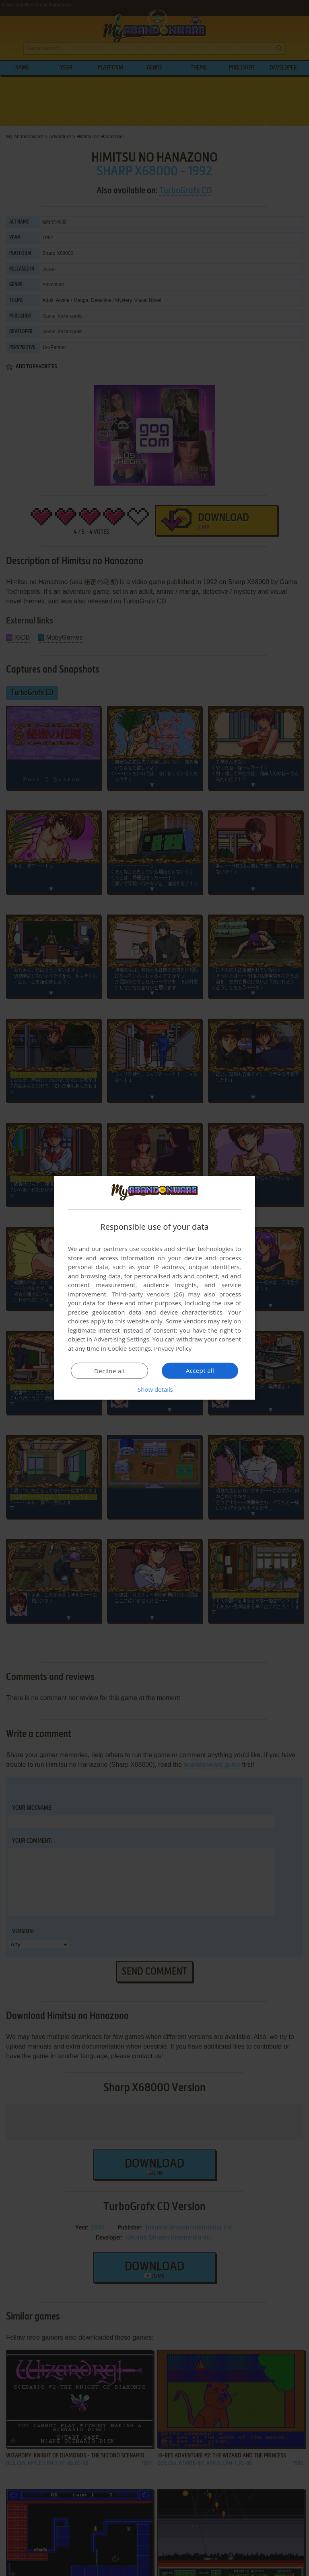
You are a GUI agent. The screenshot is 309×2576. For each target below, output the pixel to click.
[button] (154, 1389)
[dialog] (154, 1288)
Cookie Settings (129, 1348)
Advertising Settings (121, 1339)
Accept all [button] (200, 1370)
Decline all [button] (109, 1371)
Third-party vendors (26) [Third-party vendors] (147, 1294)
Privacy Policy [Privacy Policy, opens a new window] (173, 1348)
